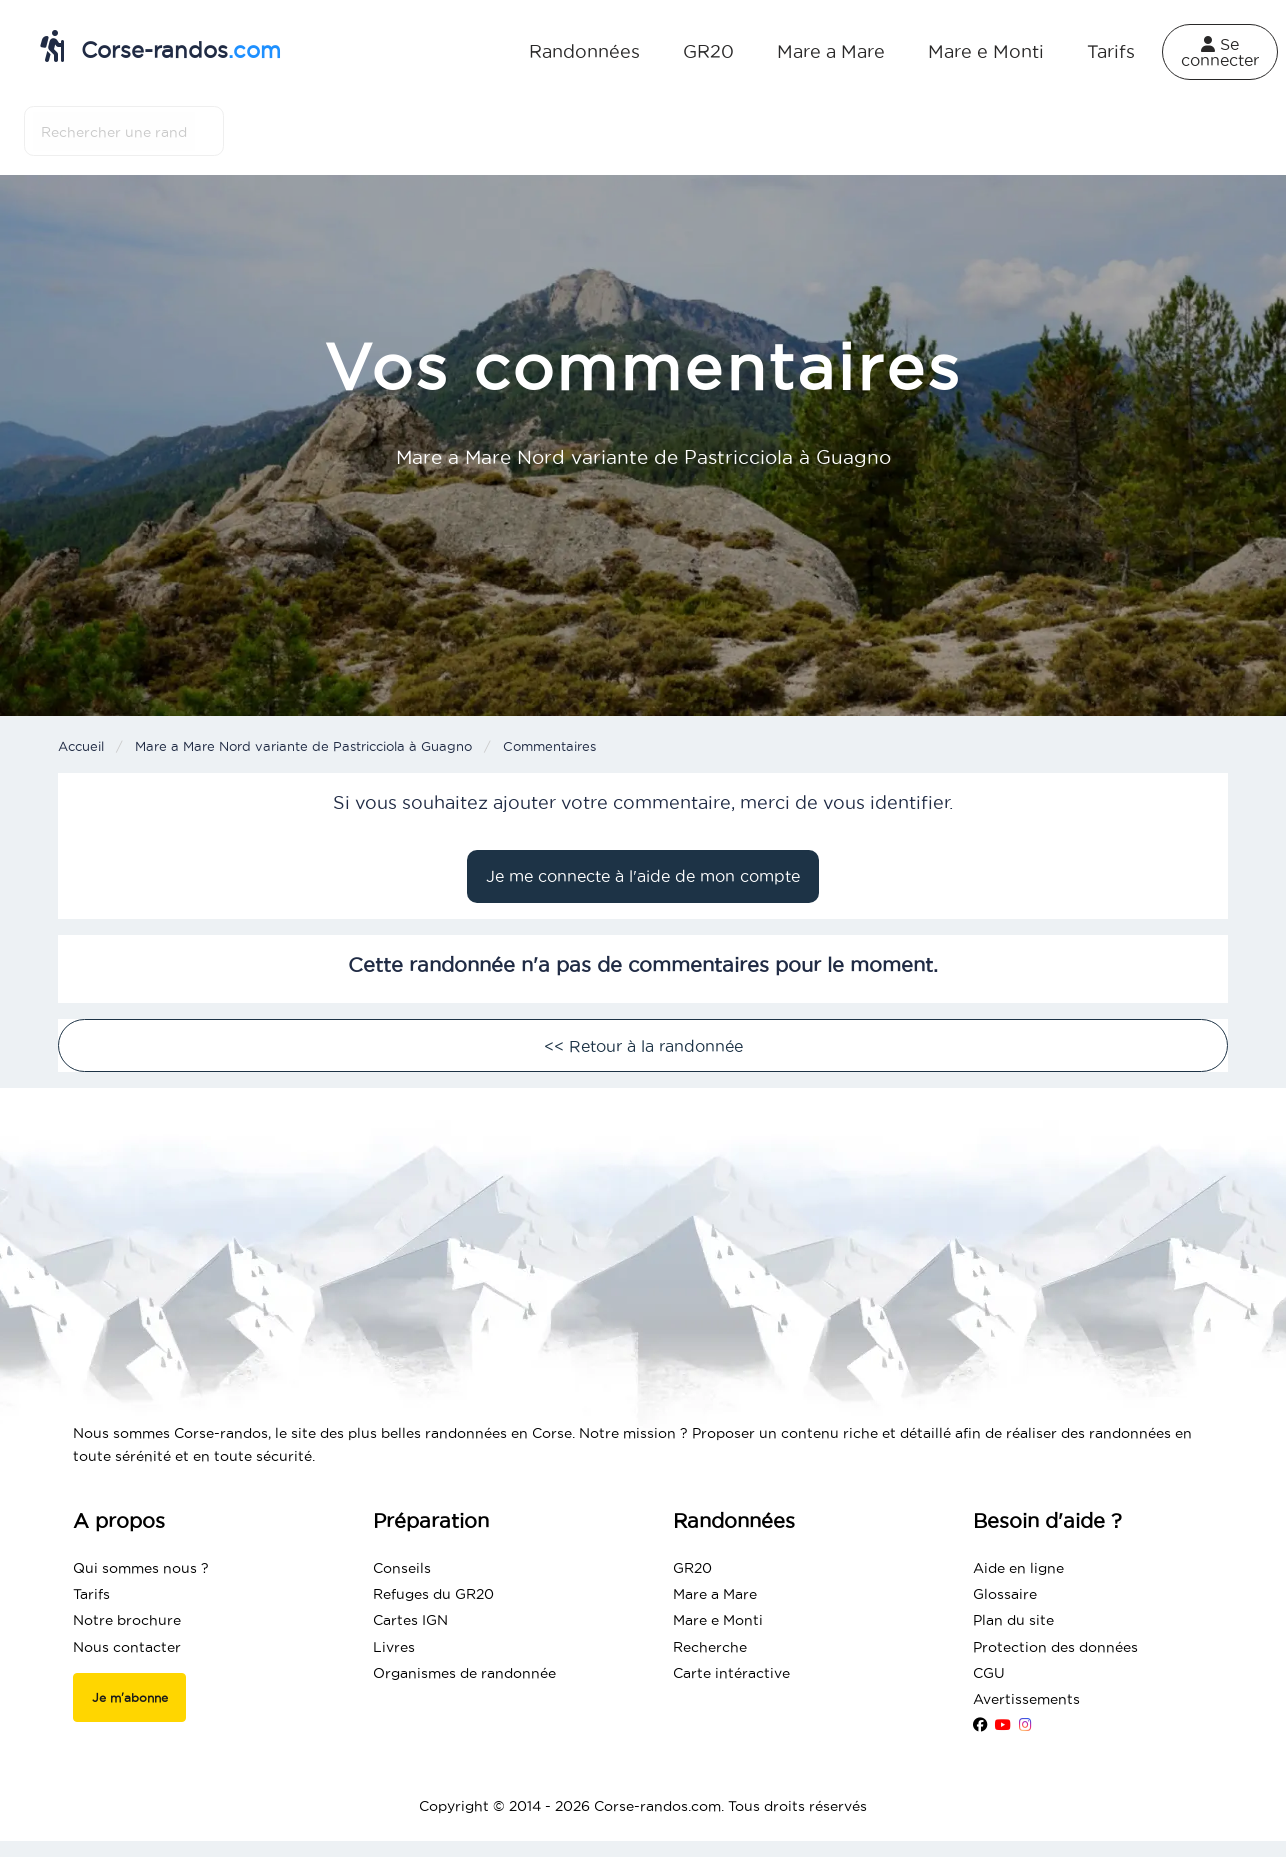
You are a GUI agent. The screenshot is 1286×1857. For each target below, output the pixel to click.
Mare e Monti (986, 51)
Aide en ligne (1018, 1568)
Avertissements (1026, 1699)
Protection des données (1055, 1647)
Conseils (402, 1568)
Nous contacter (127, 1647)
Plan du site (1013, 1620)
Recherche (710, 1647)
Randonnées (584, 51)
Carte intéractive (731, 1673)
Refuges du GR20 (433, 1594)
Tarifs (1111, 51)
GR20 (708, 51)
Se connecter (1220, 52)
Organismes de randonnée (464, 1673)
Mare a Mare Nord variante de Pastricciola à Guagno (303, 746)
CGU (989, 1673)
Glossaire (1005, 1594)
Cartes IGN (410, 1620)
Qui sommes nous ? (141, 1568)
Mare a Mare (831, 51)
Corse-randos (160, 46)
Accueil (81, 746)
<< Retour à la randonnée (643, 1046)
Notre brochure (127, 1620)
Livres (394, 1647)
